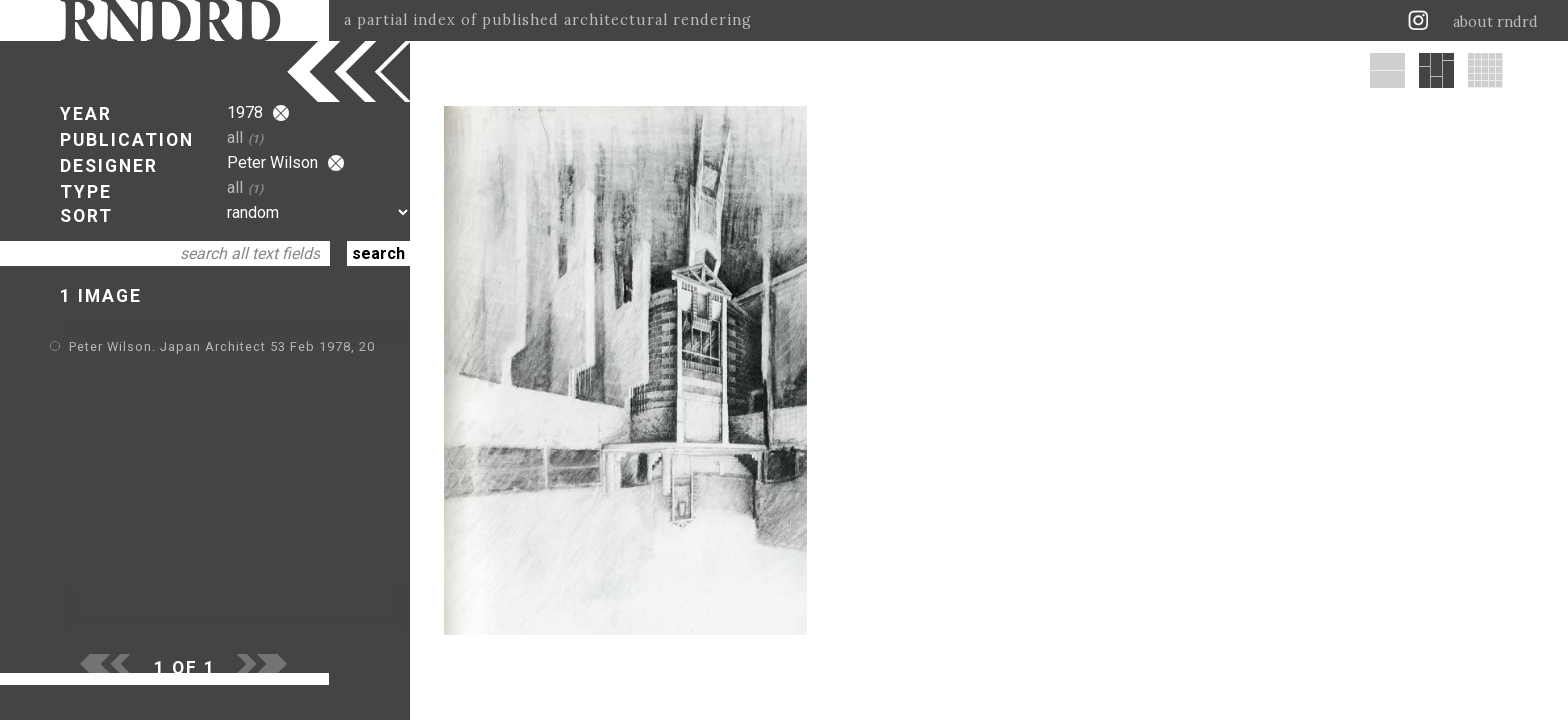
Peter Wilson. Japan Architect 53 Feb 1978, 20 (222, 346)
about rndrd (1495, 22)
